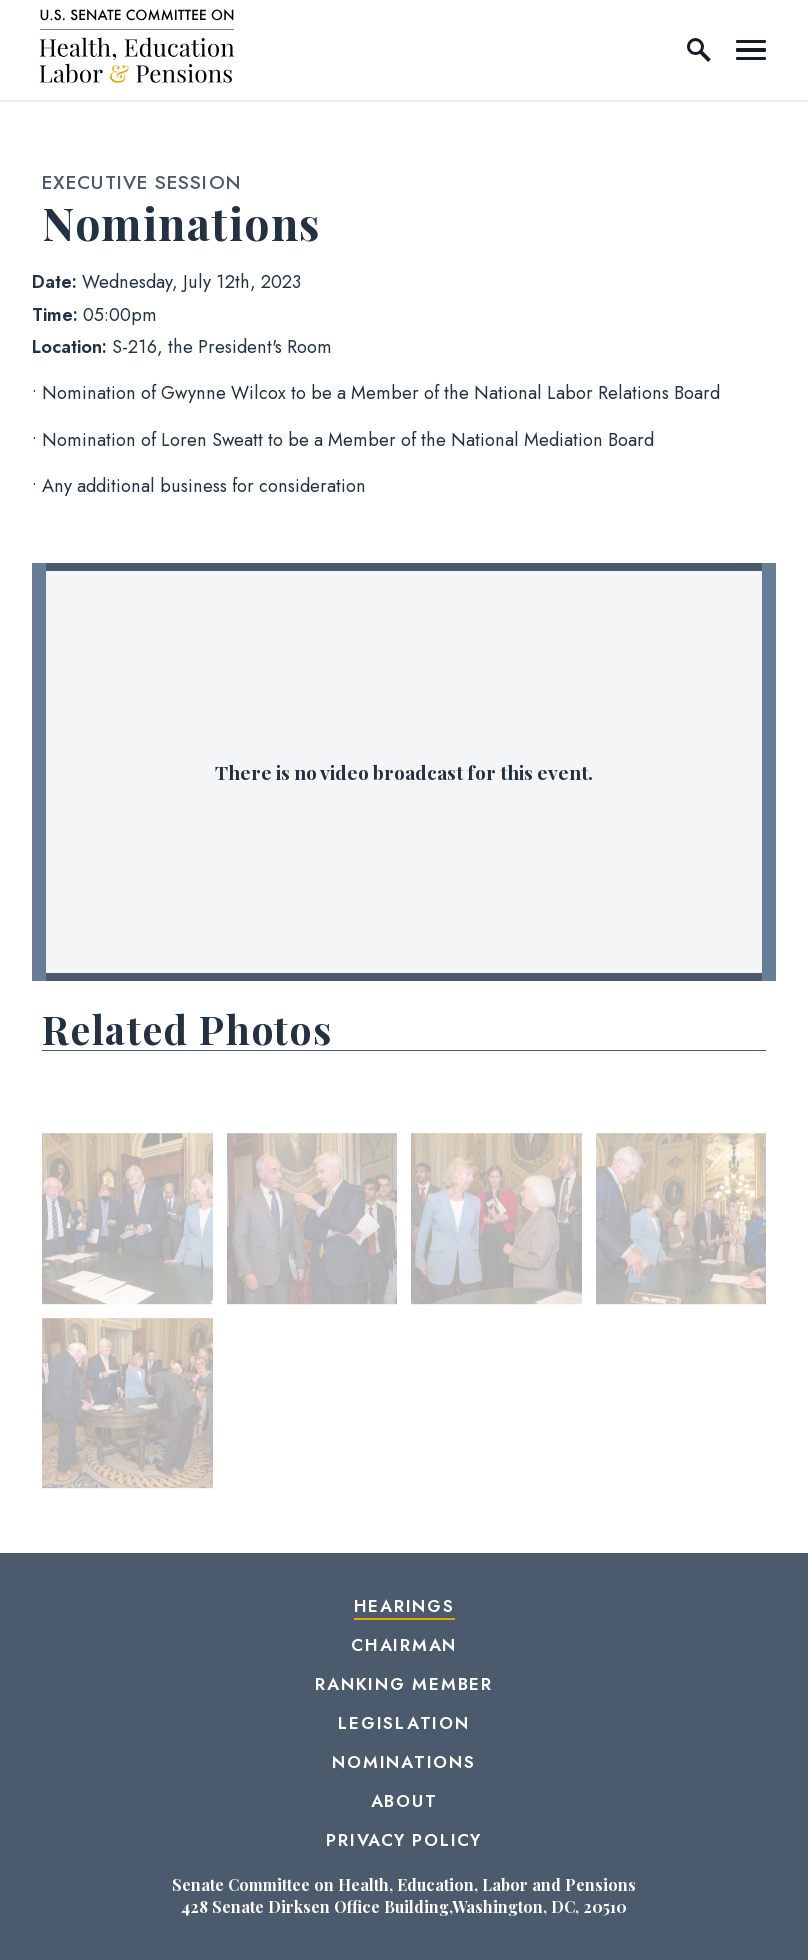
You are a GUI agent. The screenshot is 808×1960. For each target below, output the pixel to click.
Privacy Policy (404, 1840)
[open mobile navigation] (751, 50)
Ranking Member (404, 1684)
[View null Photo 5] (127, 1405)
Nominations (403, 1762)
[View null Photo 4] (681, 1220)
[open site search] (699, 50)
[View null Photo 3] (496, 1220)
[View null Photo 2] (312, 1220)
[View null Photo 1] (127, 1220)
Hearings (404, 1606)
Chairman (404, 1645)
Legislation (403, 1723)
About (404, 1801)
